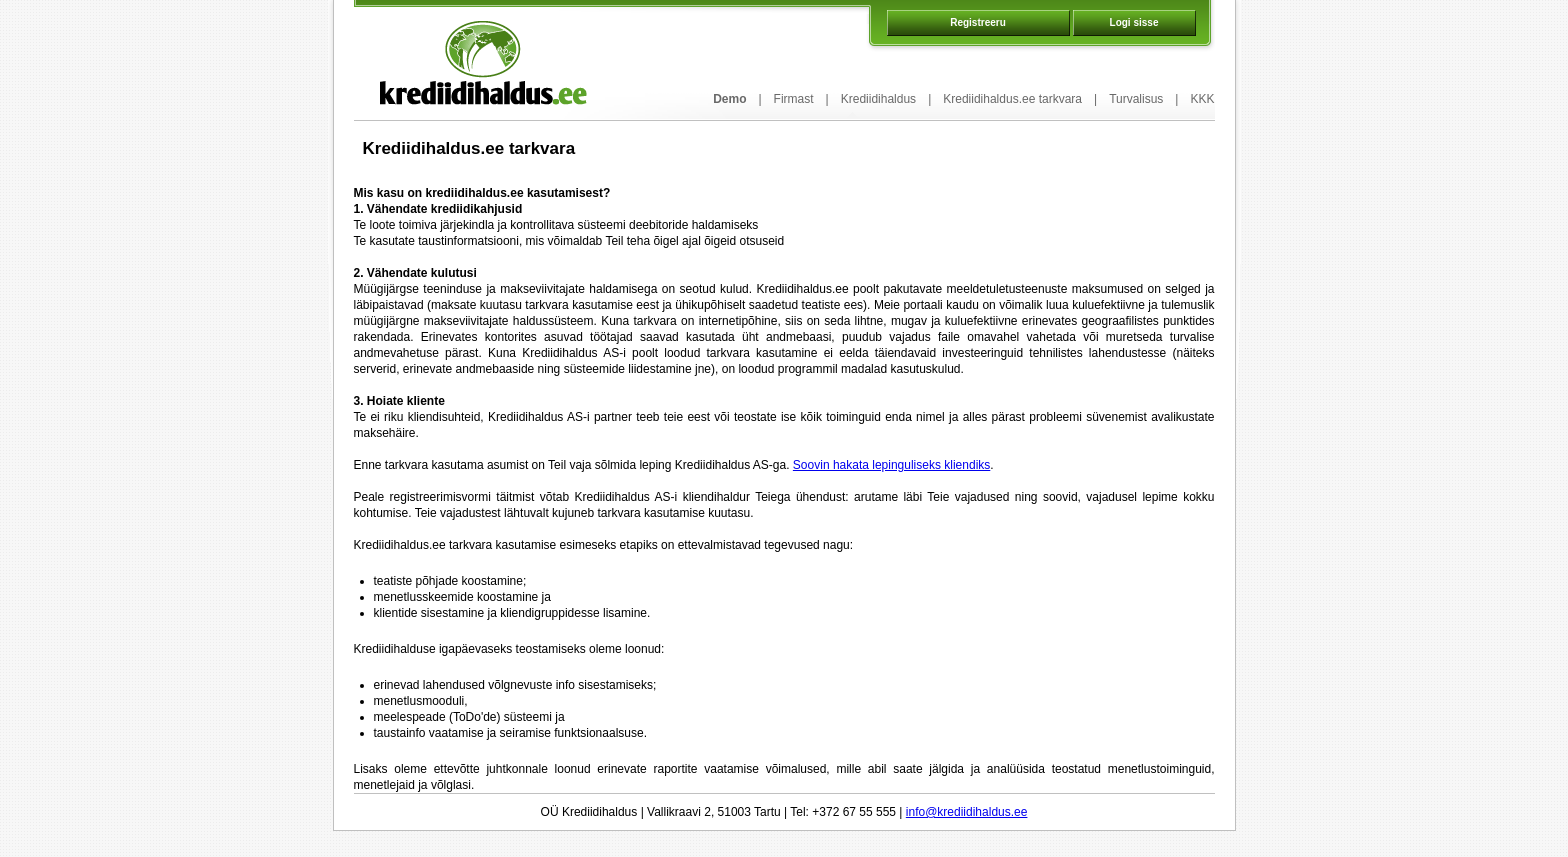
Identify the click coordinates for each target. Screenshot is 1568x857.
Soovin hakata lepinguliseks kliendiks (891, 465)
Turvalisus (1136, 99)
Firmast (794, 99)
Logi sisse (1134, 22)
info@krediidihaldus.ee (967, 812)
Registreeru (978, 22)
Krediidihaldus (878, 99)
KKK (1202, 99)
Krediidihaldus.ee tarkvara (1012, 99)
